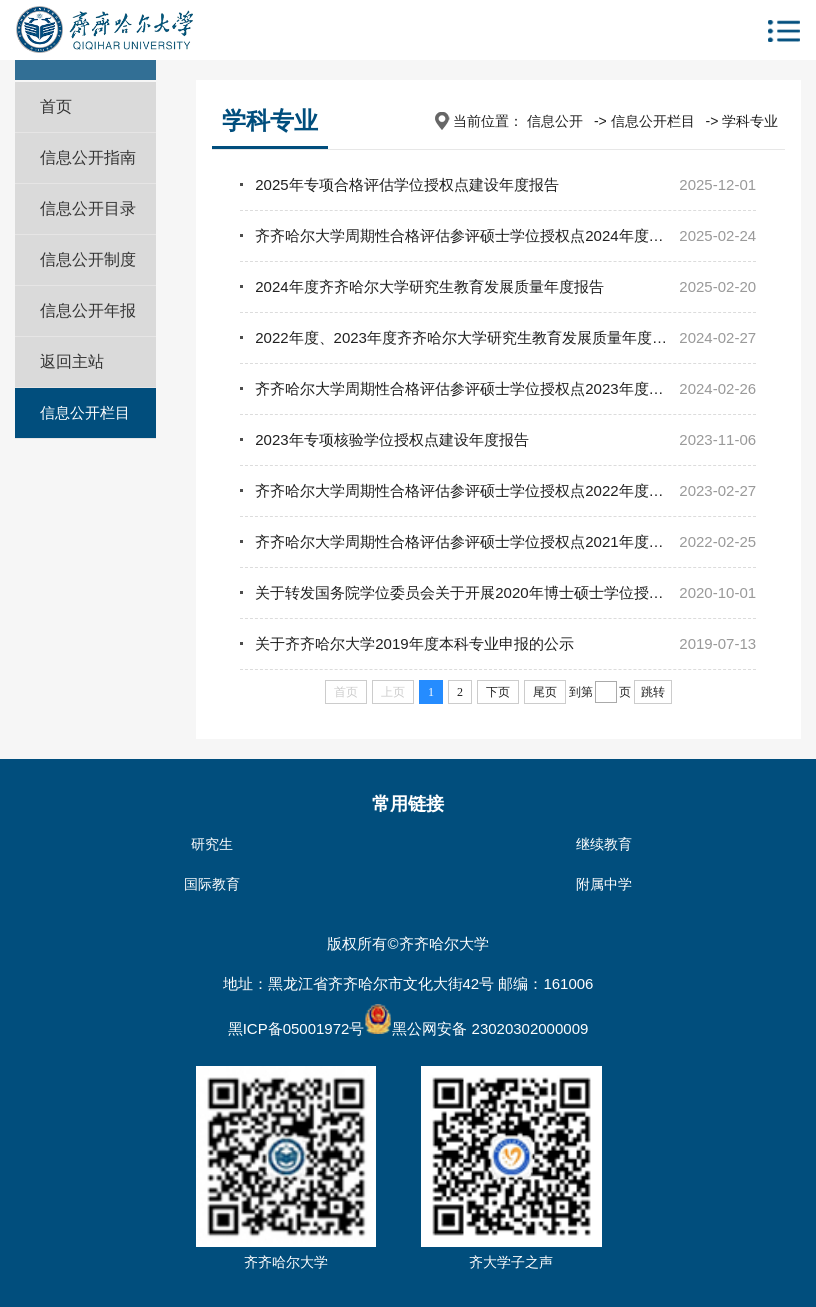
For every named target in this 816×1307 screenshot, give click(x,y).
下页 (498, 692)
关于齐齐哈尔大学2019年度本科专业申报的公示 (414, 643)
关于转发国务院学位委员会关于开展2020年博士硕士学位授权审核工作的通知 (511, 592)
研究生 (212, 844)
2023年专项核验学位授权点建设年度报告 (391, 439)
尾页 (545, 692)
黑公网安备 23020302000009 (476, 1028)
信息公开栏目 (85, 412)
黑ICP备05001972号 (296, 1028)
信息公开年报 (88, 310)
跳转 (653, 692)
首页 (56, 106)
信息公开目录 (88, 208)
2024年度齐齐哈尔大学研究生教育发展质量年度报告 (429, 286)
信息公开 (555, 121)
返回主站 (72, 361)
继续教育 (604, 844)
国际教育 (212, 884)
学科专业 (750, 121)
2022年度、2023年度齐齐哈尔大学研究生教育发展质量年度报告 (468, 337)
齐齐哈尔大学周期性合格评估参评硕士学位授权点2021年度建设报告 (481, 541)
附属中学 (604, 884)
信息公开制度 (88, 259)
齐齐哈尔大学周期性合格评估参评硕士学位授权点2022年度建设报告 (481, 490)
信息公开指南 (88, 157)
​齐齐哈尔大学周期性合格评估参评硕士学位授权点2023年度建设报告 (481, 388)
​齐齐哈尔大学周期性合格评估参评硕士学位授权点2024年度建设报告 (481, 235)
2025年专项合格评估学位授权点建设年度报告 (406, 184)
